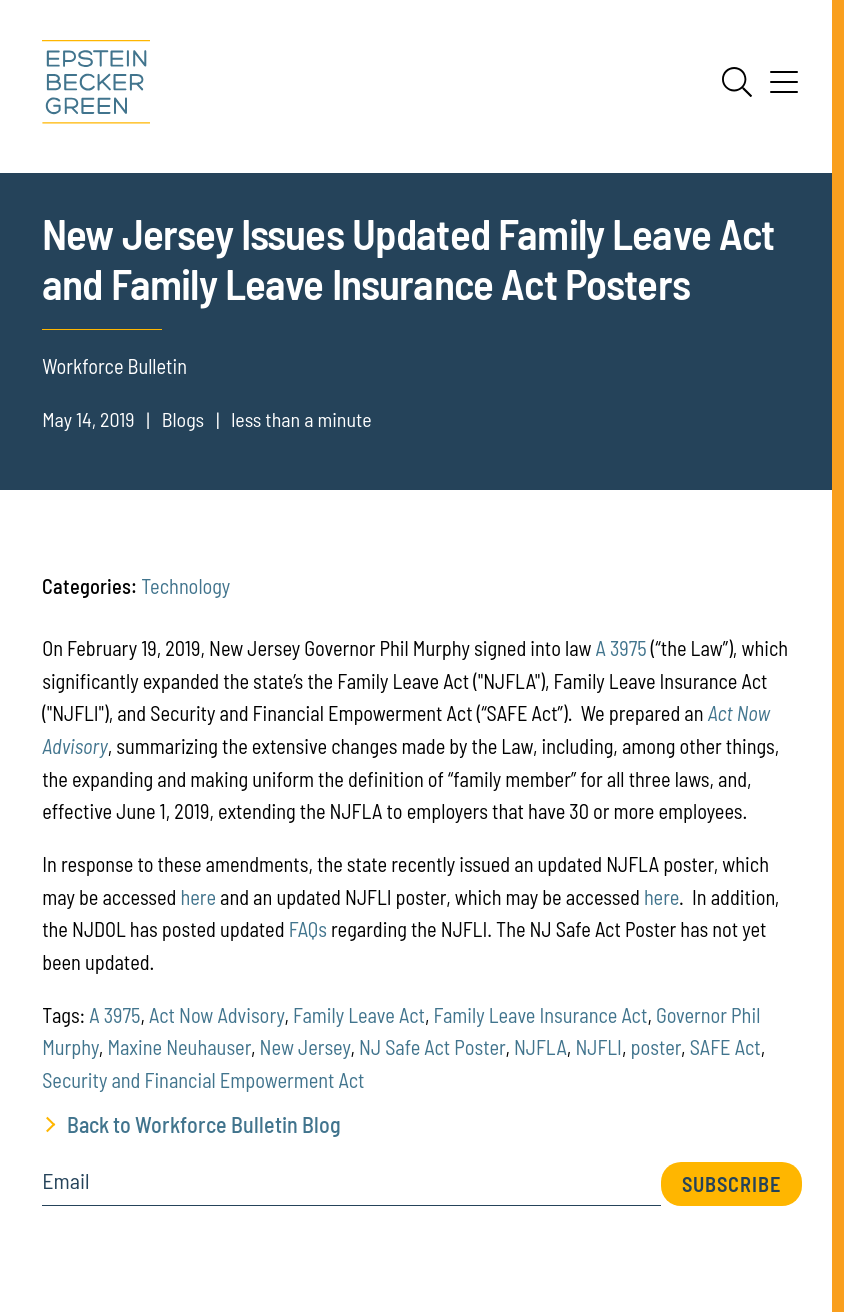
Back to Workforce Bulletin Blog (204, 1124)
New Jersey (305, 1047)
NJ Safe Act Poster (432, 1047)
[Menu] (784, 89)
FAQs (308, 929)
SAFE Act (725, 1047)
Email (65, 1181)
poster (656, 1047)
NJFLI (598, 1047)
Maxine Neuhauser (179, 1047)
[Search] (737, 82)
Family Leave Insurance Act (541, 1015)
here (198, 897)
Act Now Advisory (216, 1015)
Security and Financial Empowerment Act (203, 1080)
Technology (185, 586)
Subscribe (731, 1184)
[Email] (351, 1187)
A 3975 (621, 648)
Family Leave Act (359, 1015)
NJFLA (540, 1047)
